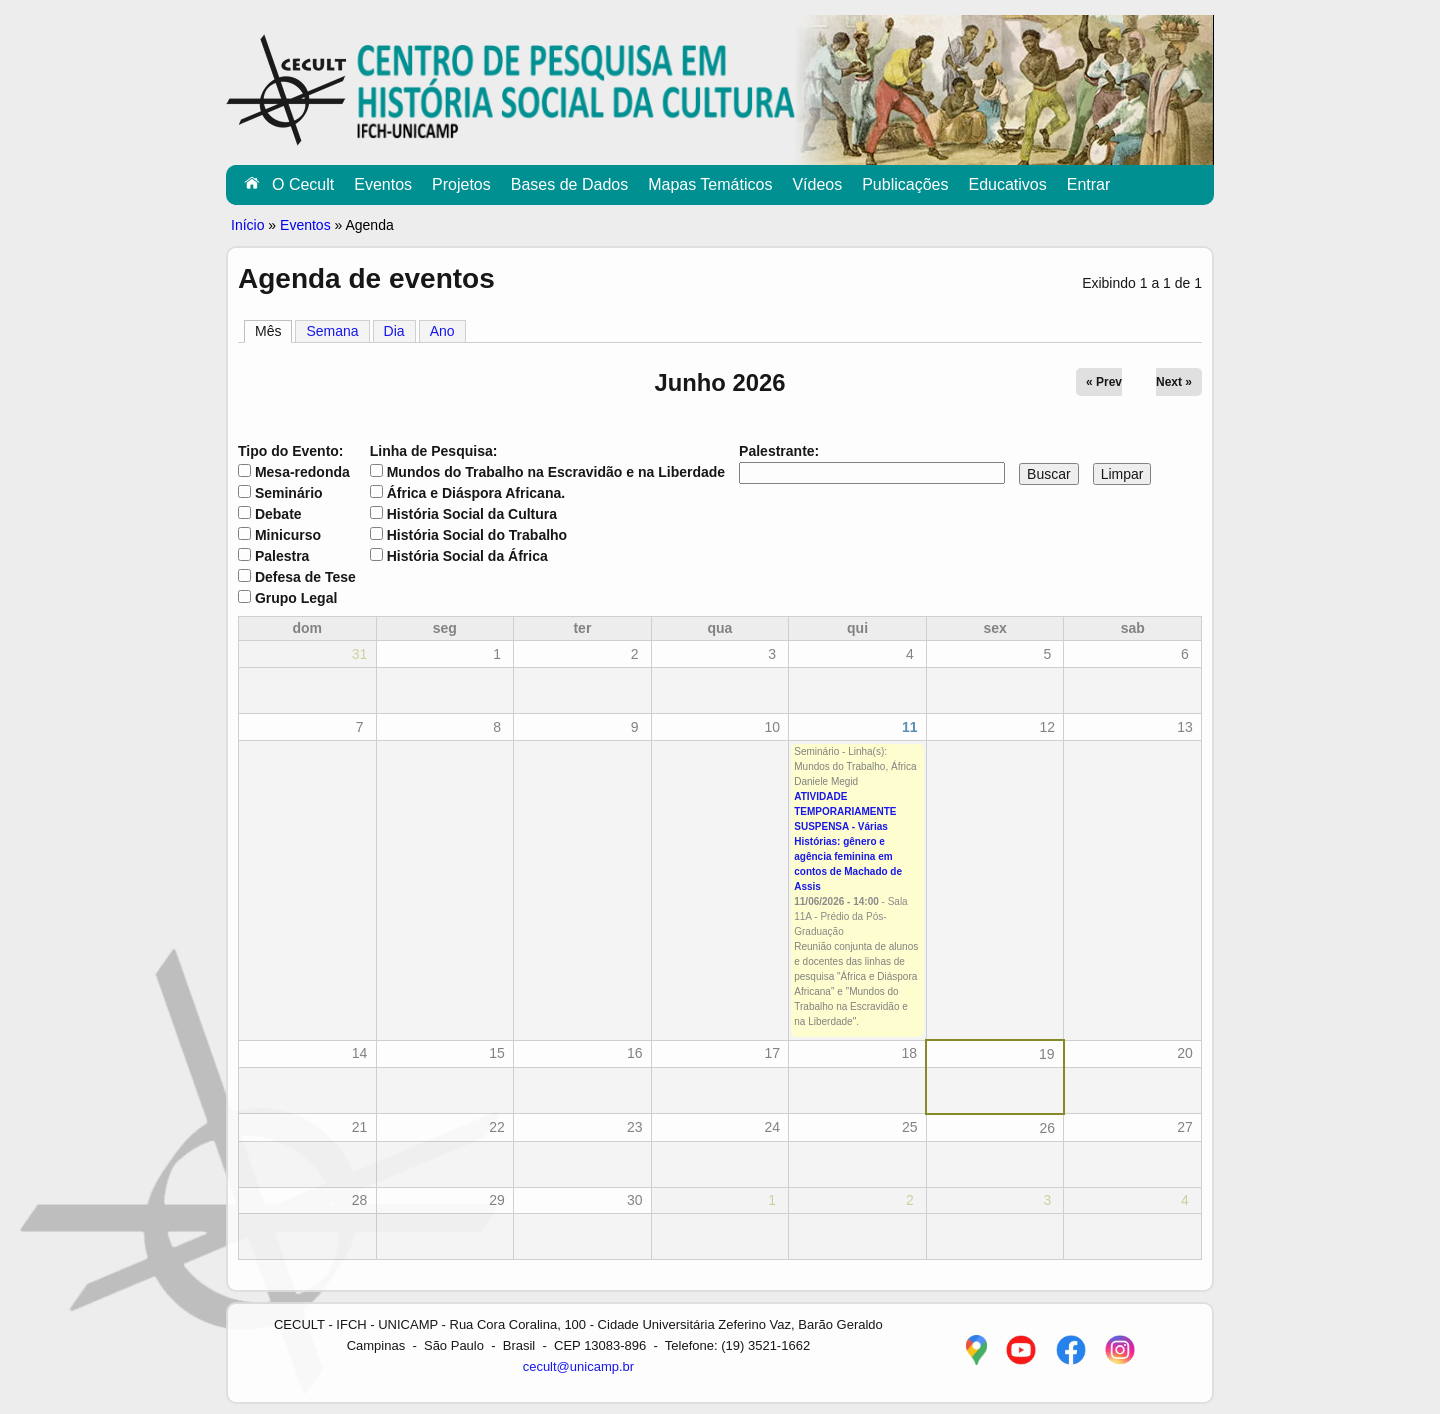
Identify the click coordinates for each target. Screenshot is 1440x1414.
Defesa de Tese (305, 577)
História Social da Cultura (472, 514)
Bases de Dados (569, 184)
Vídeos (817, 184)
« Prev (1104, 382)
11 (910, 727)
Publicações (905, 184)
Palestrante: (779, 451)
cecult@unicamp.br (578, 1366)
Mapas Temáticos (710, 184)
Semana (332, 331)
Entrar (1089, 184)
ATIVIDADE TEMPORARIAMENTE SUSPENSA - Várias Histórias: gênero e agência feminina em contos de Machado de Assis (848, 841)
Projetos (461, 184)
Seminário (289, 493)
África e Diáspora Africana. (476, 493)
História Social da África (467, 556)
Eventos (383, 184)
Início (247, 225)
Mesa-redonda (302, 472)
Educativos (1007, 184)
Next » (1174, 382)
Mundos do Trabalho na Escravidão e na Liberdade (556, 472)
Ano (442, 331)
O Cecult (303, 184)
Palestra (282, 556)
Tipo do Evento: (291, 451)
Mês (273, 330)
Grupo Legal (296, 598)
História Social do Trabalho (477, 535)
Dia (394, 331)
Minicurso (288, 535)
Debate (278, 514)
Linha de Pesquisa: (434, 451)
